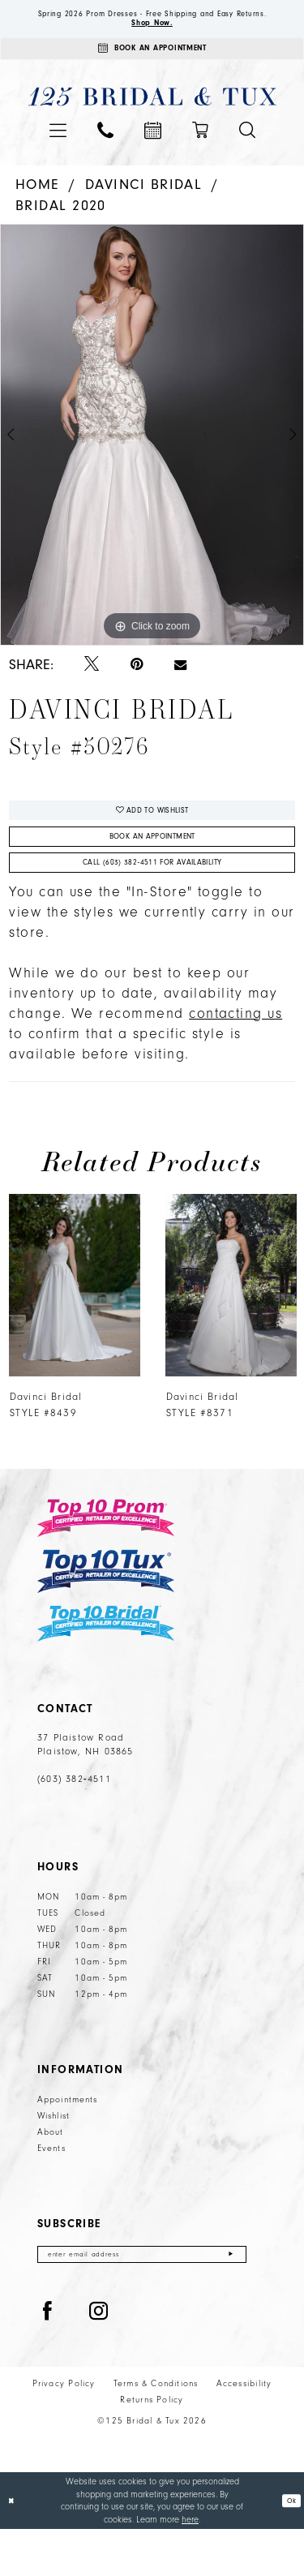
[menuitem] (58, 152)
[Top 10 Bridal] (105, 1665)
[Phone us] (105, 153)
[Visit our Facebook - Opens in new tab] (47, 2359)
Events (51, 2191)
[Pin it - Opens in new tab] (136, 688)
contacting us (235, 1056)
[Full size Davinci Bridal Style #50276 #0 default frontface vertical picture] (152, 457)
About (50, 2174)
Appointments (67, 2142)
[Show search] (247, 153)
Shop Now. (152, 38)
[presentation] (74, 1327)
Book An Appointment (152, 869)
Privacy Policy (64, 2431)
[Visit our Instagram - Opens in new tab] (98, 2359)
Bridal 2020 (60, 228)
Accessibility (244, 2431)
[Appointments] (152, 68)
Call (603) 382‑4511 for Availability (152, 901)
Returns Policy (151, 2447)
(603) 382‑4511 (74, 1821)
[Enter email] (141, 2299)
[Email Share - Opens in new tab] (180, 688)
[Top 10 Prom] (105, 1559)
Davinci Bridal (144, 207)
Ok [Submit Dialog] (289, 2547)
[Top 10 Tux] (105, 1613)
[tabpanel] (152, 457)
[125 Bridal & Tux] (152, 119)
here (190, 2566)
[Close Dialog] (13, 2547)
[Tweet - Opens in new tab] (91, 688)
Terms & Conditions (156, 2431)
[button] (58, 152)
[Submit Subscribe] (229, 2299)
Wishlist (53, 2158)
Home (37, 207)
